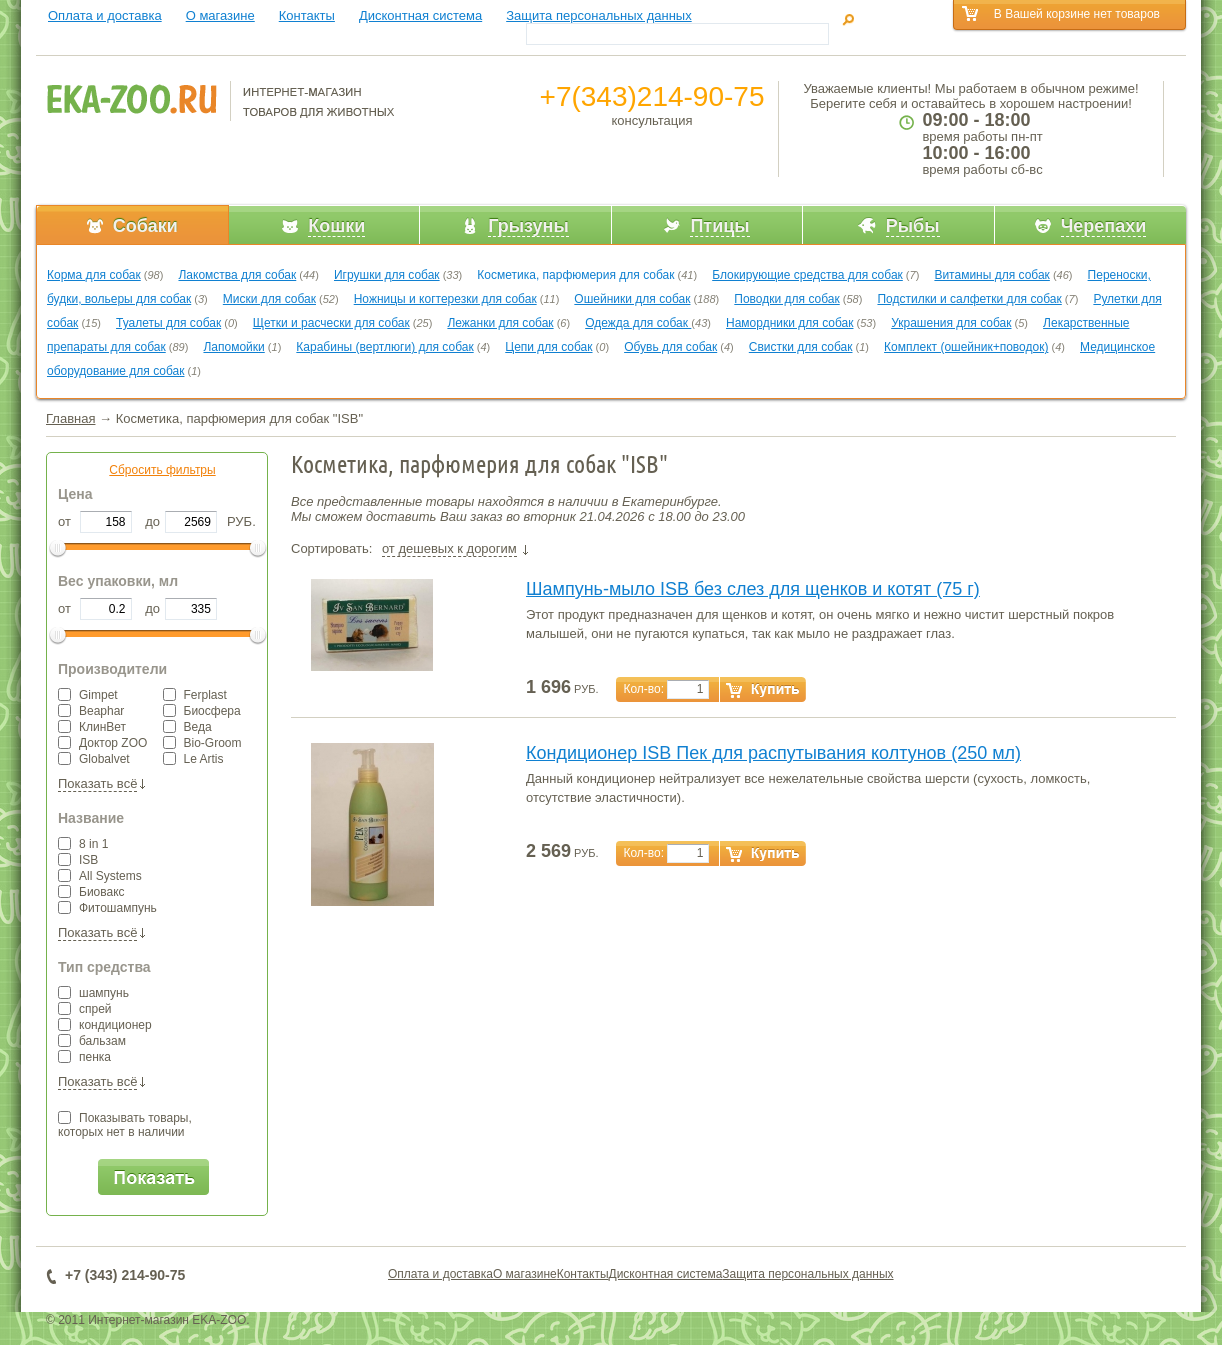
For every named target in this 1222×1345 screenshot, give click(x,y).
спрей (85, 1009)
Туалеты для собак (168, 323)
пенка (84, 1057)
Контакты (307, 15)
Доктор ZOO (102, 743)
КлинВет (92, 727)
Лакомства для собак (237, 275)
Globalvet (94, 759)
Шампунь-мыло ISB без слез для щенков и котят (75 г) (753, 589)
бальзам (92, 1041)
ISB (78, 860)
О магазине (220, 15)
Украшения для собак (951, 323)
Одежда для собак (638, 323)
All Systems (100, 876)
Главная (70, 418)
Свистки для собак (801, 347)
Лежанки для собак (500, 323)
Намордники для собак (789, 323)
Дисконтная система (420, 15)
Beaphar (91, 711)
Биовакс (91, 892)
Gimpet (88, 695)
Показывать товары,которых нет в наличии (125, 1125)
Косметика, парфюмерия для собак (575, 275)
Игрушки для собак (387, 275)
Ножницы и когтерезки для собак (445, 299)
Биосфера (202, 711)
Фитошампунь (107, 908)
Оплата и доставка (105, 15)
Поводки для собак (786, 299)
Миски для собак (269, 299)
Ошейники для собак (632, 299)
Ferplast (195, 695)
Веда (187, 727)
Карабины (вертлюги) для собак (384, 347)
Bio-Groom (202, 743)
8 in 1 (83, 844)
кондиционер (105, 1025)
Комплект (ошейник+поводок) (966, 347)
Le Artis (193, 759)
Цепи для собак (548, 347)
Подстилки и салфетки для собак (969, 299)
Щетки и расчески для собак (331, 323)
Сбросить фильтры (162, 470)
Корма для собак (94, 275)
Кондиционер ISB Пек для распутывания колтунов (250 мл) (773, 753)
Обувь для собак (670, 347)
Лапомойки (233, 347)
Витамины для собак (991, 275)
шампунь (93, 993)
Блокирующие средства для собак (807, 275)
